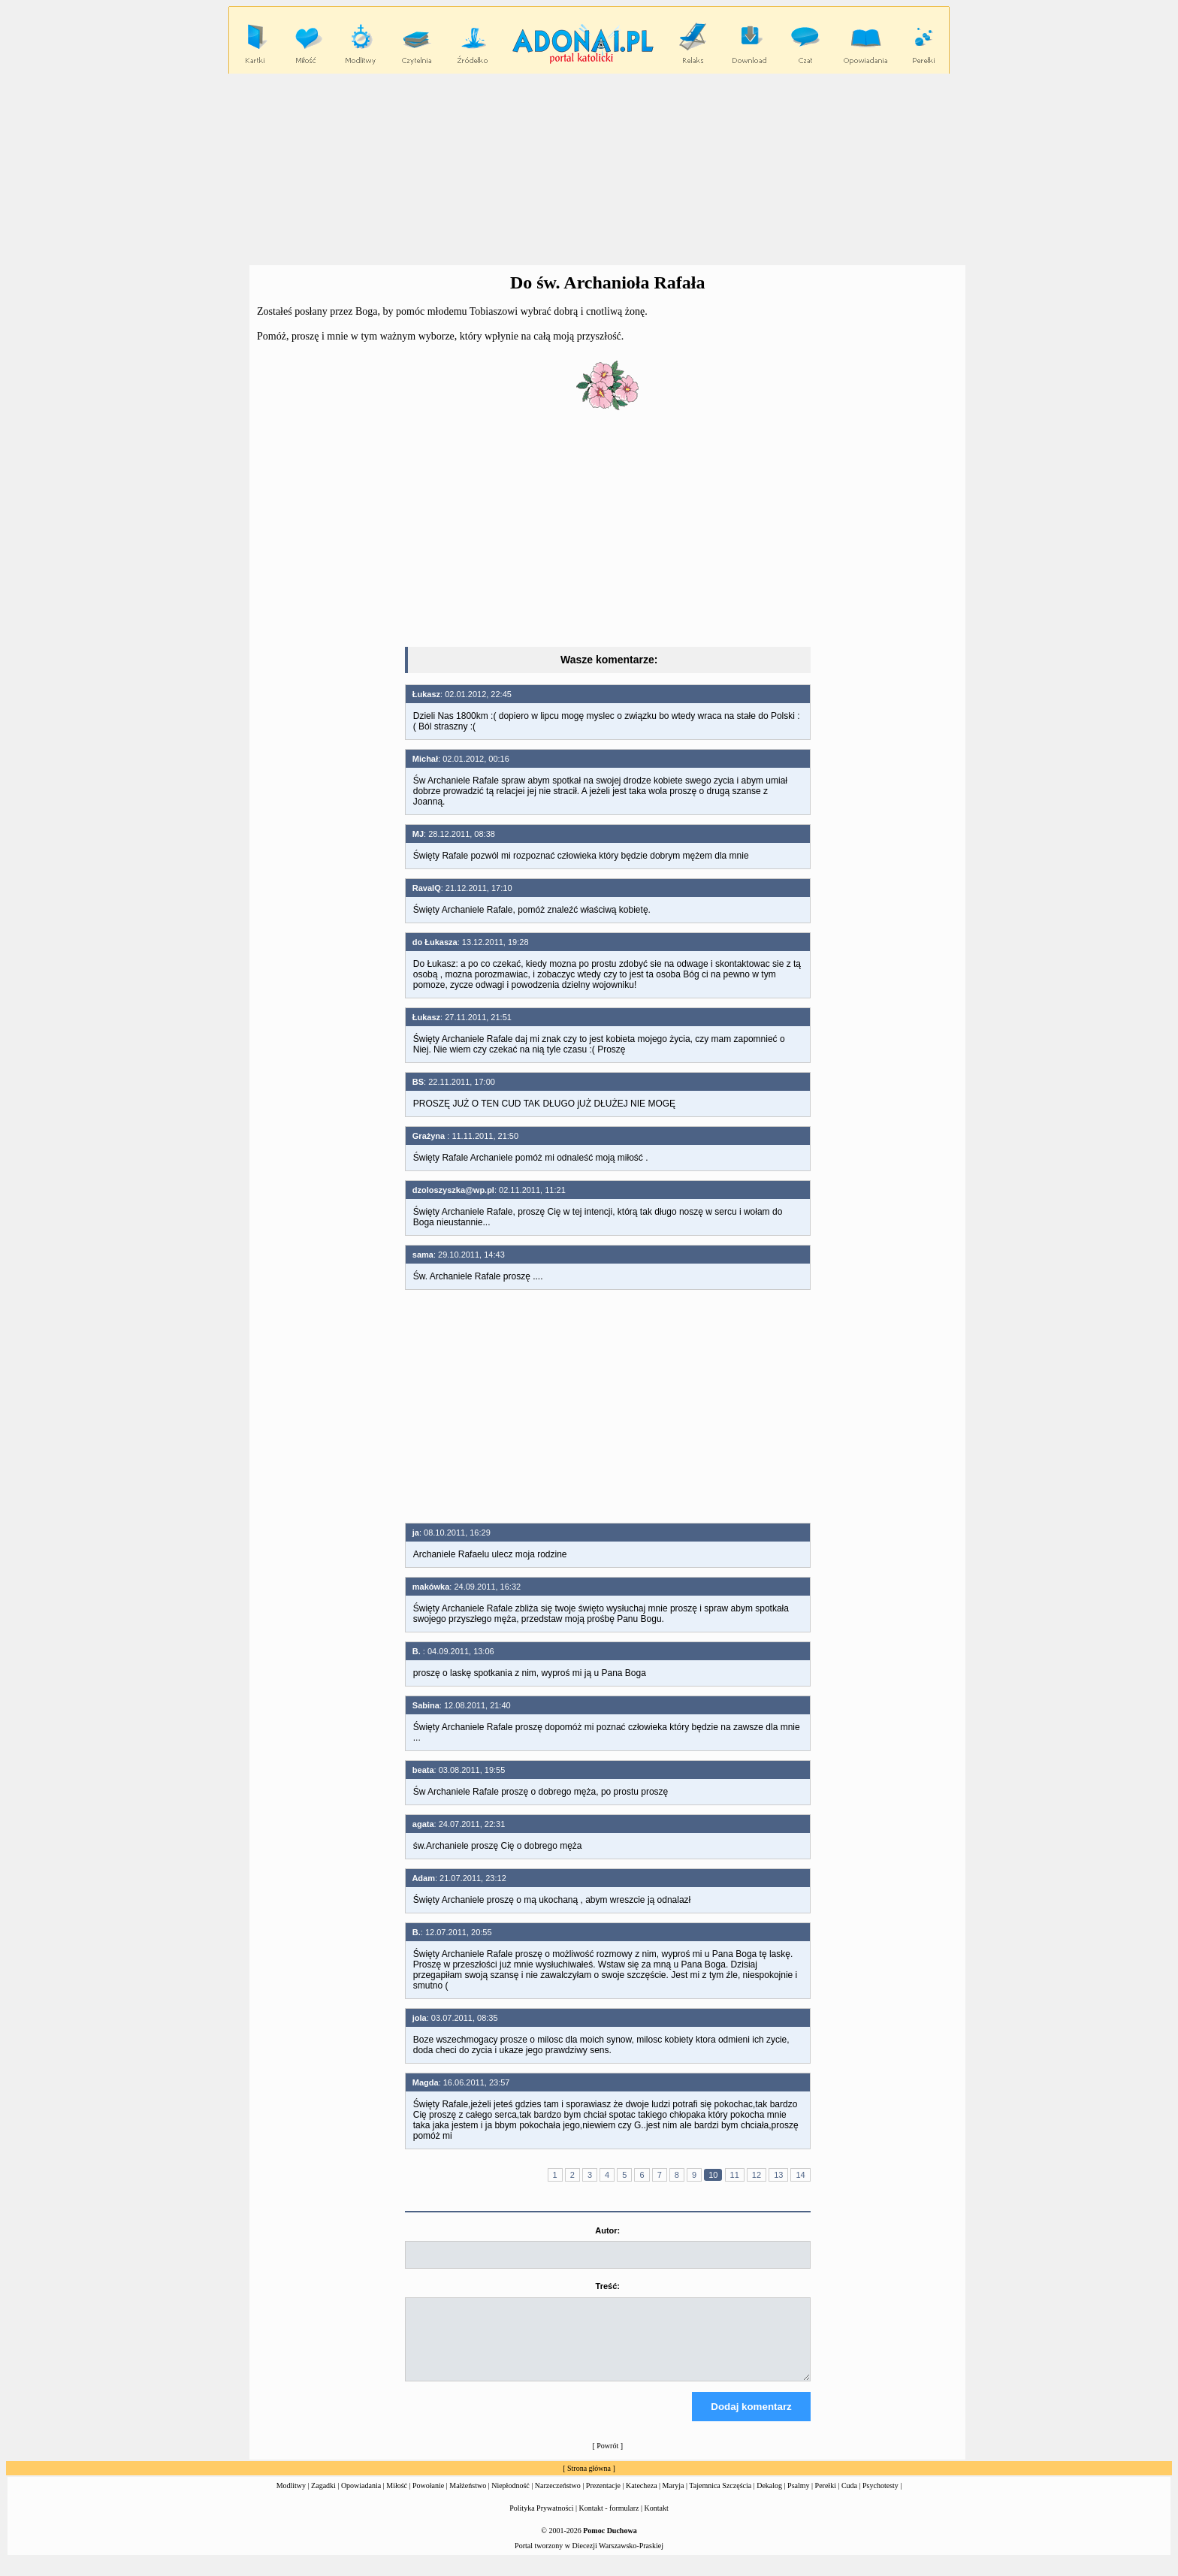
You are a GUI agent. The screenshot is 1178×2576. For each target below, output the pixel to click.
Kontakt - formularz (609, 2521)
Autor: (607, 2230)
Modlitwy (291, 2499)
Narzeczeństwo (558, 2499)
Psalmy (798, 2499)
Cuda (849, 2499)
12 (756, 2174)
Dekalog (769, 2499)
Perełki (825, 2499)
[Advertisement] (589, 170)
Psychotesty (880, 2499)
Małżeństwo (467, 2499)
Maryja (673, 2499)
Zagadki (323, 2499)
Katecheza (641, 2499)
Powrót (607, 2459)
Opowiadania (361, 2499)
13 (778, 2174)
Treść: (608, 2286)
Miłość (396, 2499)
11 (734, 2174)
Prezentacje (603, 2499)
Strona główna (589, 2482)
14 (800, 2174)
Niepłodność (510, 2499)
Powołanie (428, 2499)
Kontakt (657, 2521)
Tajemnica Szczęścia (720, 2499)
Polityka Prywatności (541, 2521)
